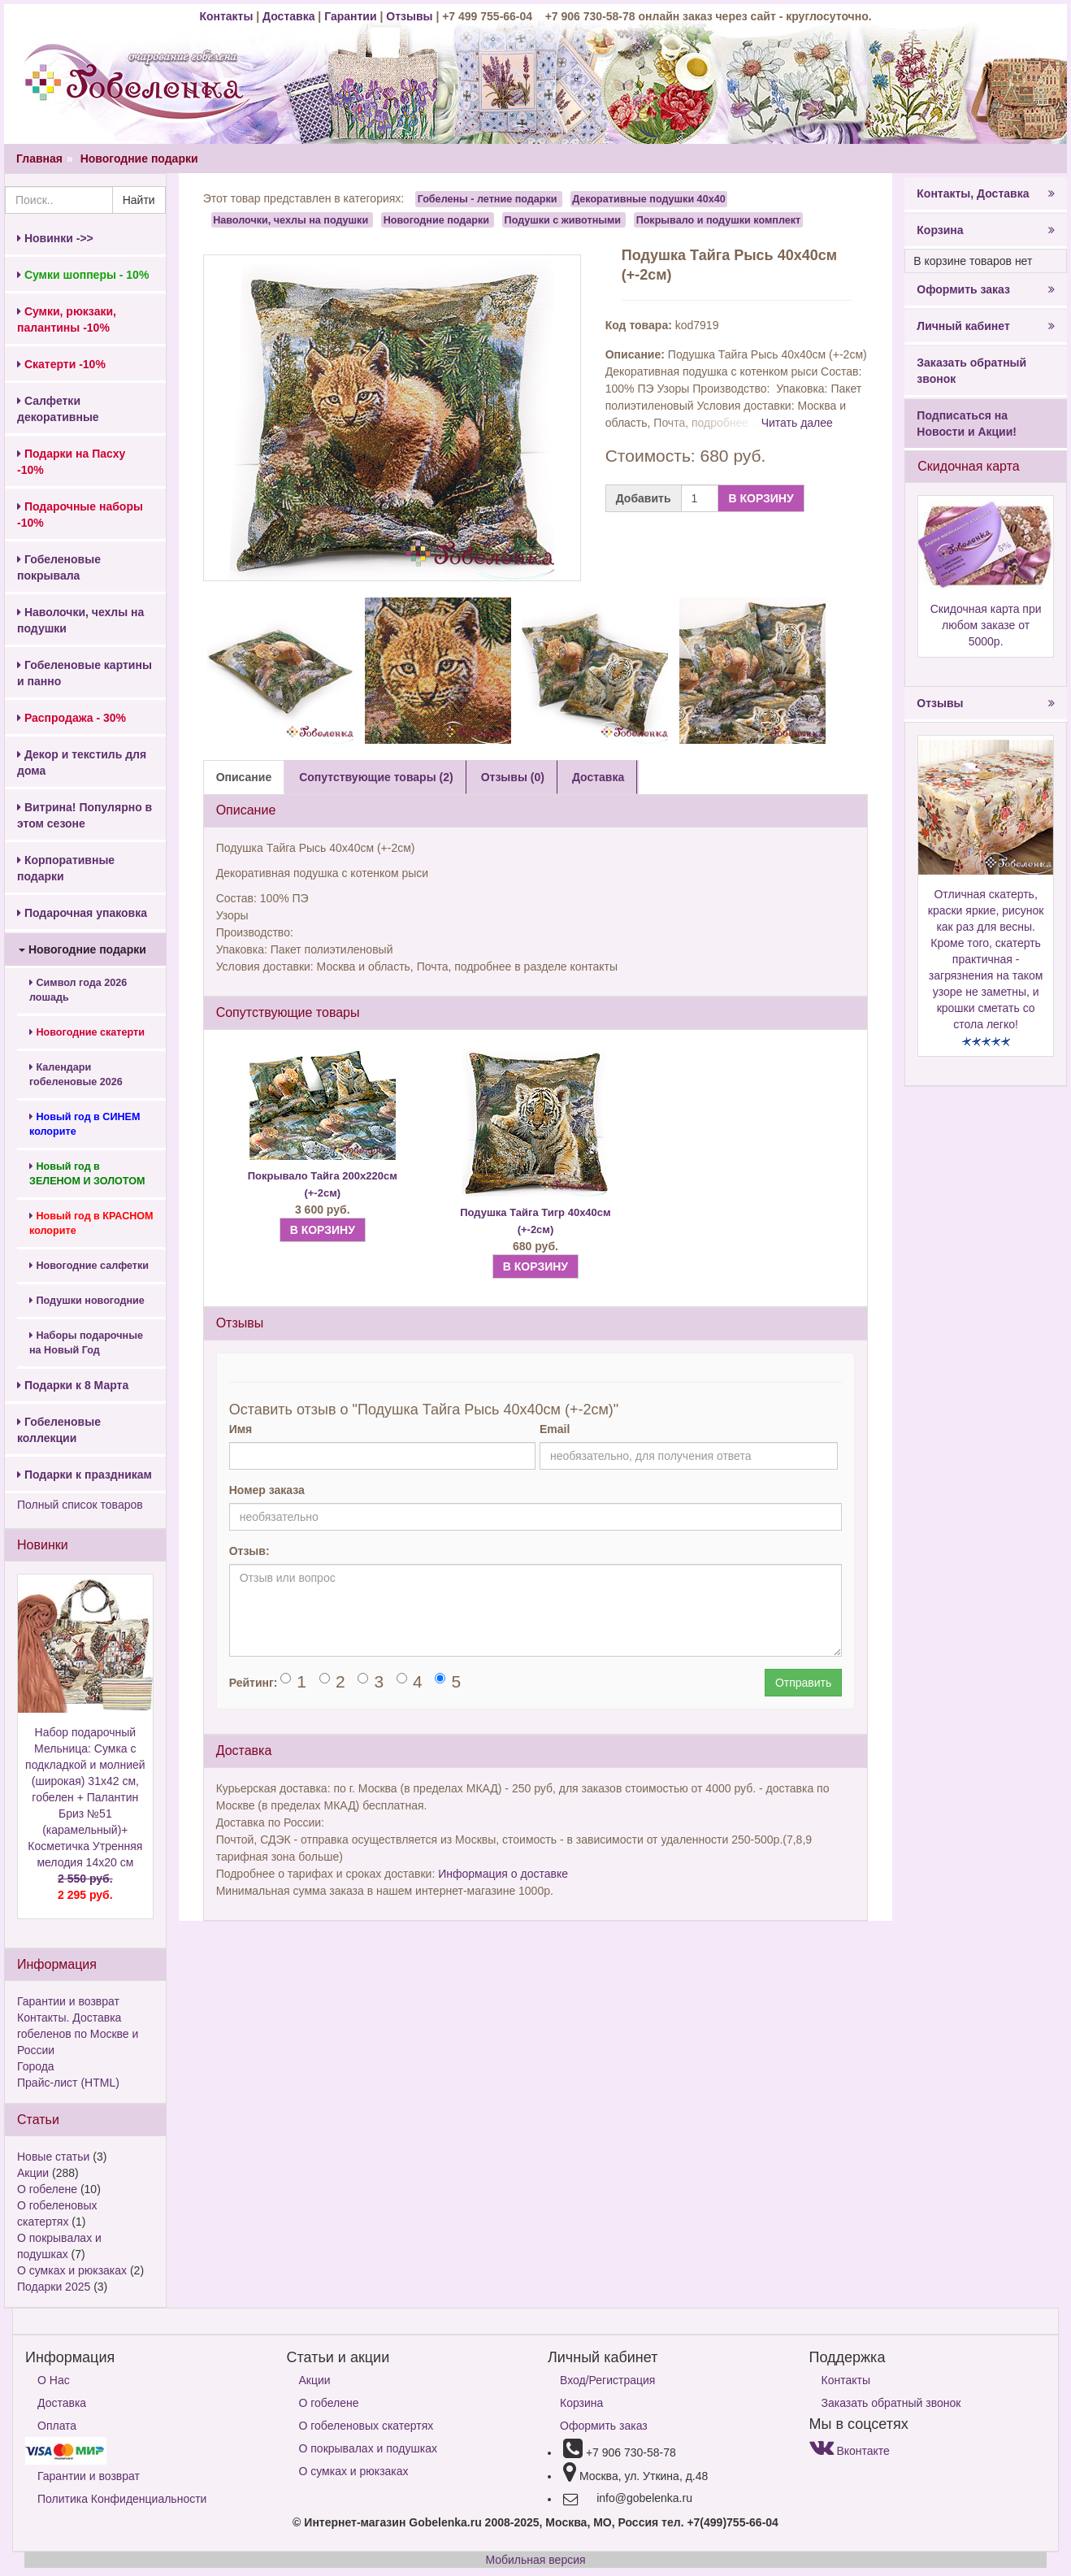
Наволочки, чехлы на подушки (80, 620)
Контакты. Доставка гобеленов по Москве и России (77, 2034)
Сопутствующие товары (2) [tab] (376, 777)
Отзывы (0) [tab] (512, 777)
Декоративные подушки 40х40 (649, 199)
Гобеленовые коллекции (59, 1429)
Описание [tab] (244, 777)
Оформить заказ (986, 289)
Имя (241, 1429)
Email (555, 1429)
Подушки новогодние (87, 1300)
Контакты (227, 16)
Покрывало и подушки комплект (718, 219)
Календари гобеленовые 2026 (76, 1075)
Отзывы (411, 16)
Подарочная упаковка (82, 912)
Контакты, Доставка (986, 193)
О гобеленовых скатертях (366, 2425)
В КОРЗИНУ (760, 498)
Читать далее (797, 422)
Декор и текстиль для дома (81, 762)
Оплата (56, 2425)
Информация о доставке (503, 1873)
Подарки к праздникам (84, 1474)
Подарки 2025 (53, 2286)
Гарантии (350, 16)
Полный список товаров (80, 1504)
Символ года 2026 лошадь (78, 990)
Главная (39, 158)
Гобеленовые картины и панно (84, 673)
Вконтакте (849, 2450)
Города (35, 2066)
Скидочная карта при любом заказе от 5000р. (986, 625)
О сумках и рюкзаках (72, 2270)
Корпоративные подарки (66, 868)
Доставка (288, 16)
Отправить (803, 1682)
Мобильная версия (535, 2559)
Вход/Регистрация (607, 2380)
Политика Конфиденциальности (121, 2498)
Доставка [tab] (598, 777)
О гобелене (47, 2189)
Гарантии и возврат (68, 2001)
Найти (139, 199)
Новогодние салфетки (89, 1265)
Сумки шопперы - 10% (83, 274)
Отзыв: (249, 1550)
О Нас (53, 2380)
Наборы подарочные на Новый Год (86, 1343)
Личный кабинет (986, 326)
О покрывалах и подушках (368, 2448)
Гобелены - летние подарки (487, 199)
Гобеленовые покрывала (59, 567)
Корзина (986, 230)
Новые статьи (53, 2156)
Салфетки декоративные (58, 409)
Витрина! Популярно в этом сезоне (84, 815)
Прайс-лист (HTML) (68, 2082)
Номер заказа (267, 1490)
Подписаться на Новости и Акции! (967, 423)
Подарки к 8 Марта (72, 1385)
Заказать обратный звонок (971, 370)
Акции (33, 2172)
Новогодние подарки (139, 158)
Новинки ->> (55, 238)
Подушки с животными (563, 219)
